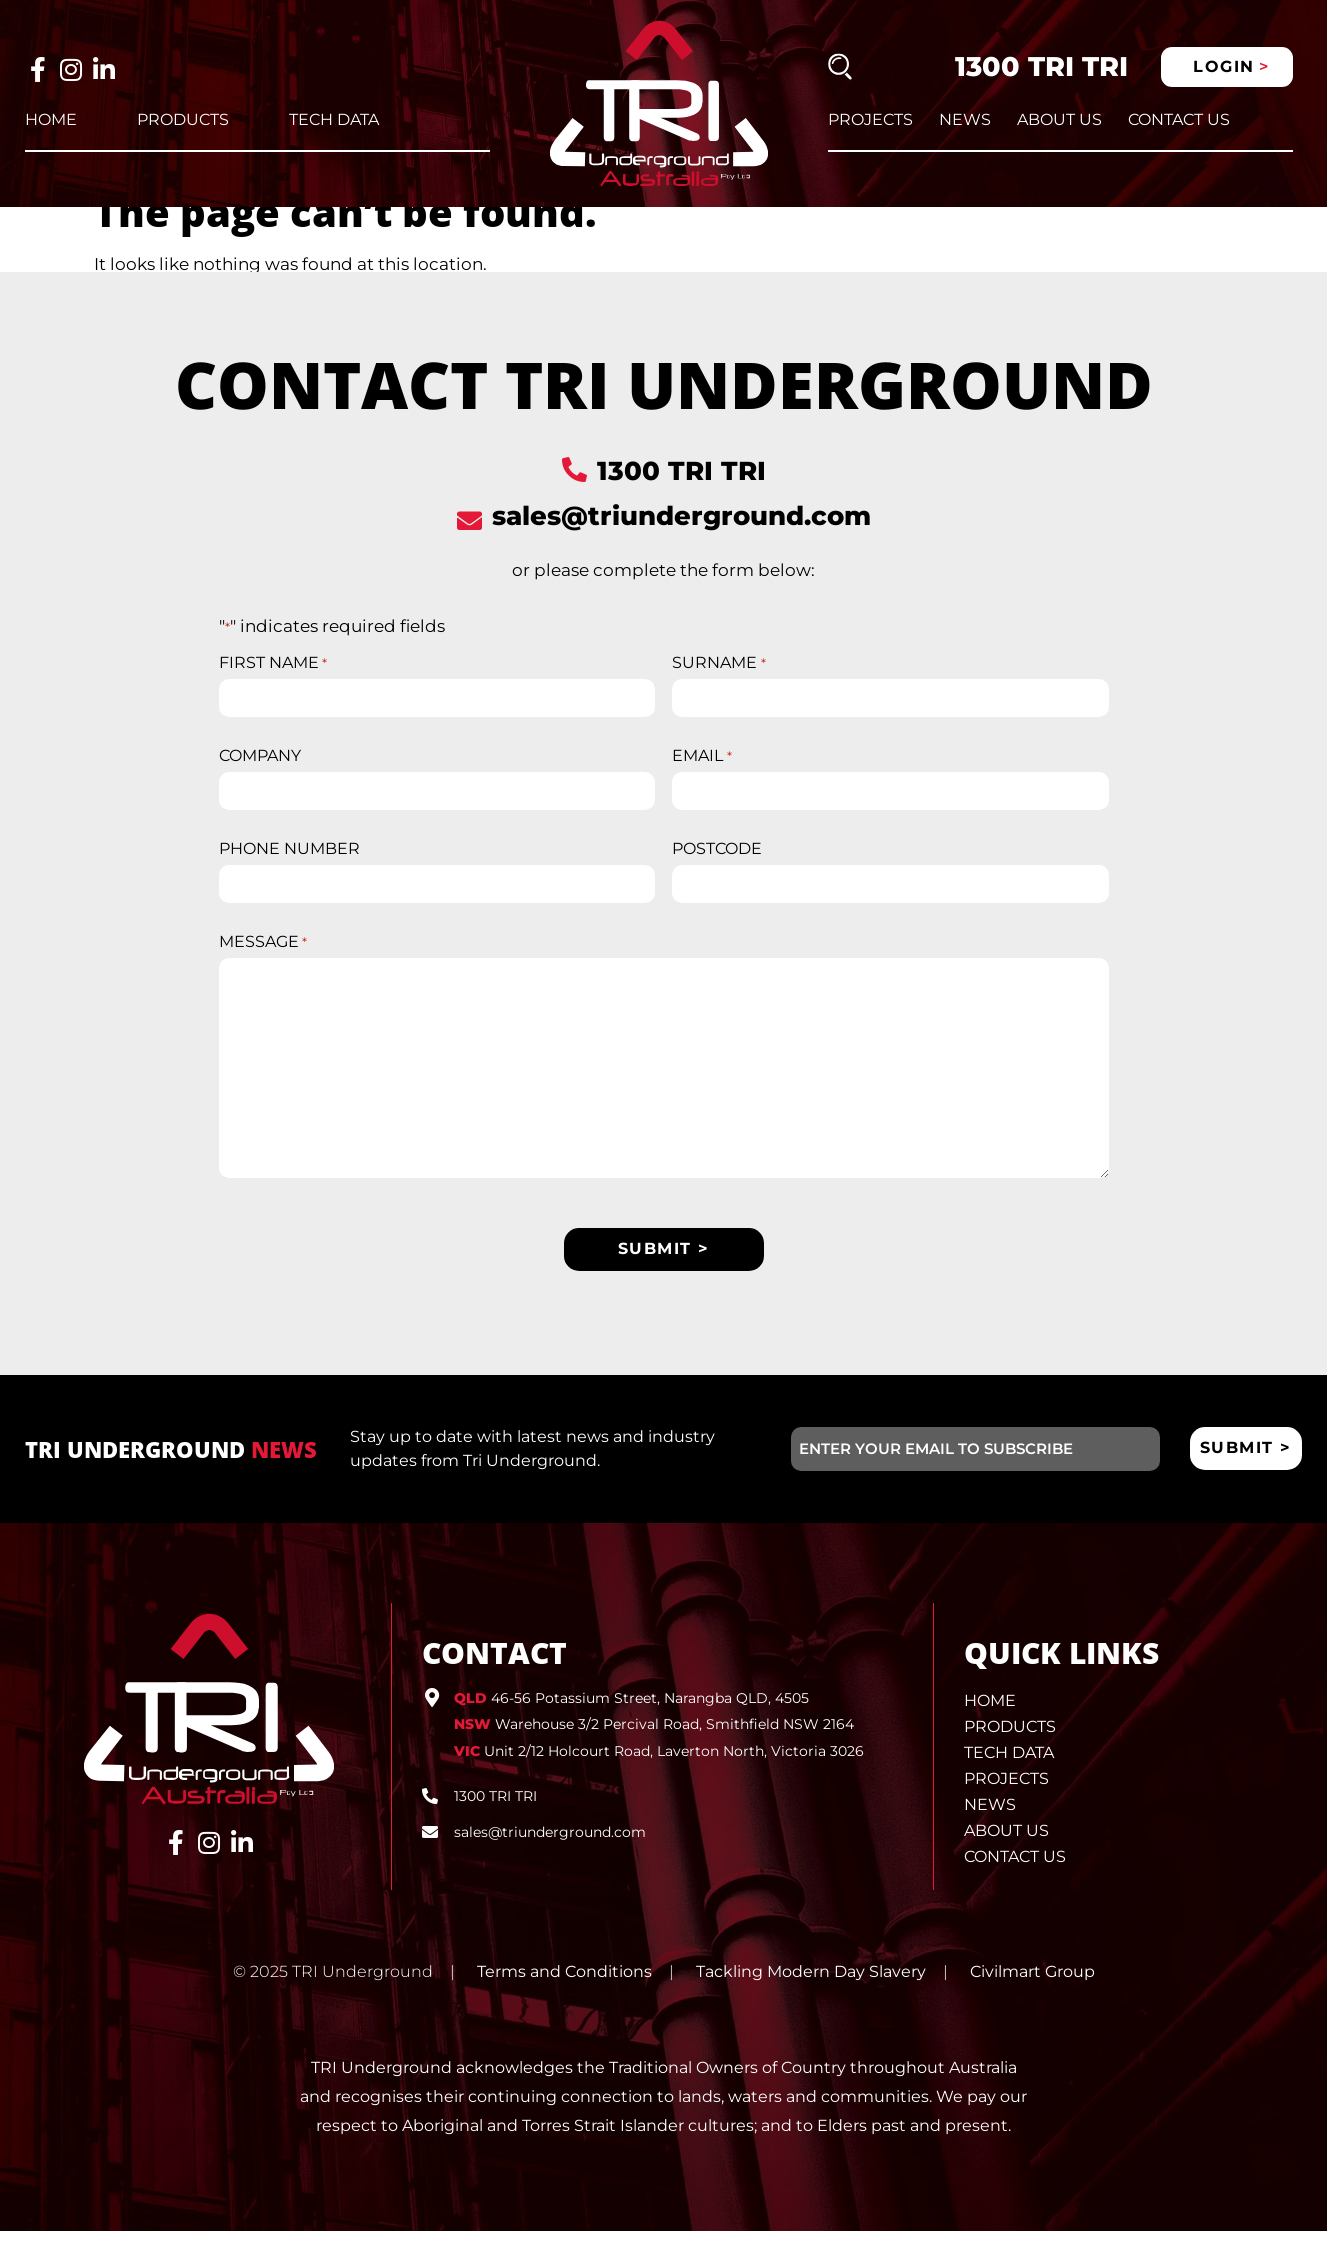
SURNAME (718, 690)
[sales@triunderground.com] (469, 547)
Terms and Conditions (564, 2002)
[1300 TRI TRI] (574, 496)
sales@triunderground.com (681, 543)
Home (51, 119)
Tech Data (334, 119)
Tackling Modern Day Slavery (811, 2002)
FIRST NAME (273, 690)
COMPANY (260, 784)
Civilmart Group (1032, 2002)
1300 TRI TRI (1041, 66)
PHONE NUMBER (289, 878)
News (965, 119)
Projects (870, 119)
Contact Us (1179, 119)
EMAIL (701, 784)
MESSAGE (263, 972)
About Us (1059, 119)
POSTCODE (717, 878)
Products (183, 119)
